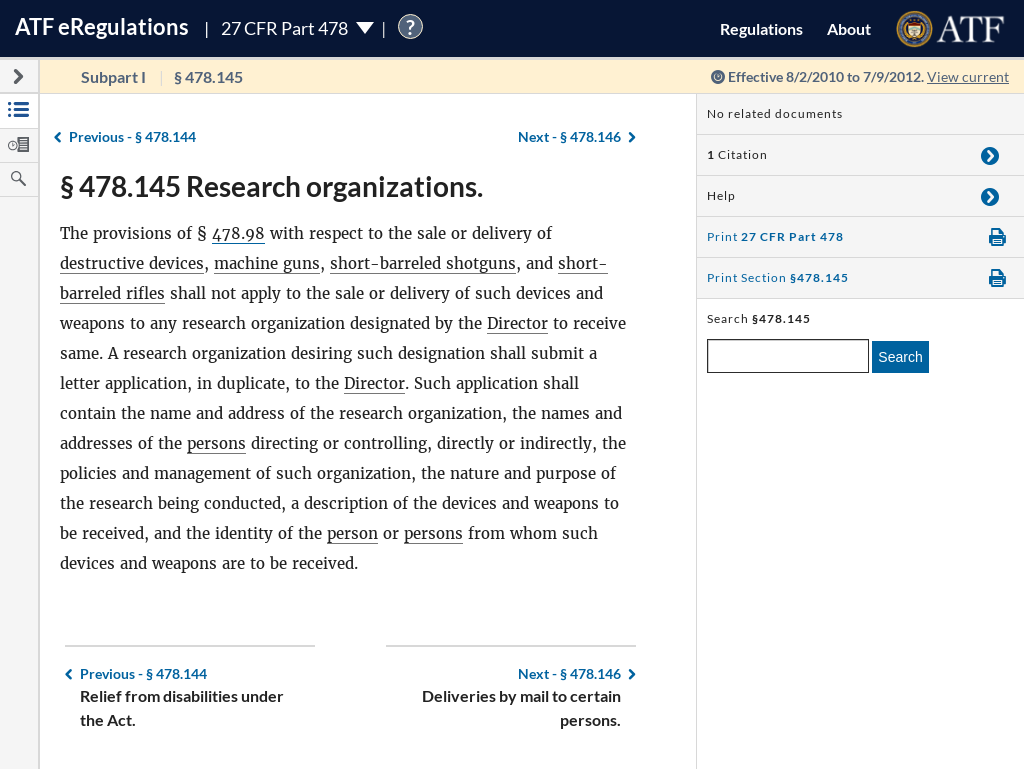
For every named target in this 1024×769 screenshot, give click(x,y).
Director (517, 323)
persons (216, 443)
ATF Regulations (102, 26)
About (849, 28)
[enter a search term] (788, 356)
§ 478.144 (132, 136)
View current (968, 76)
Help (721, 195)
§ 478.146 (569, 136)
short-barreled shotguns (423, 263)
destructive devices (132, 263)
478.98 (238, 233)
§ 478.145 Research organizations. (271, 186)
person (352, 533)
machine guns (267, 263)
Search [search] (900, 357)
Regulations (761, 28)
